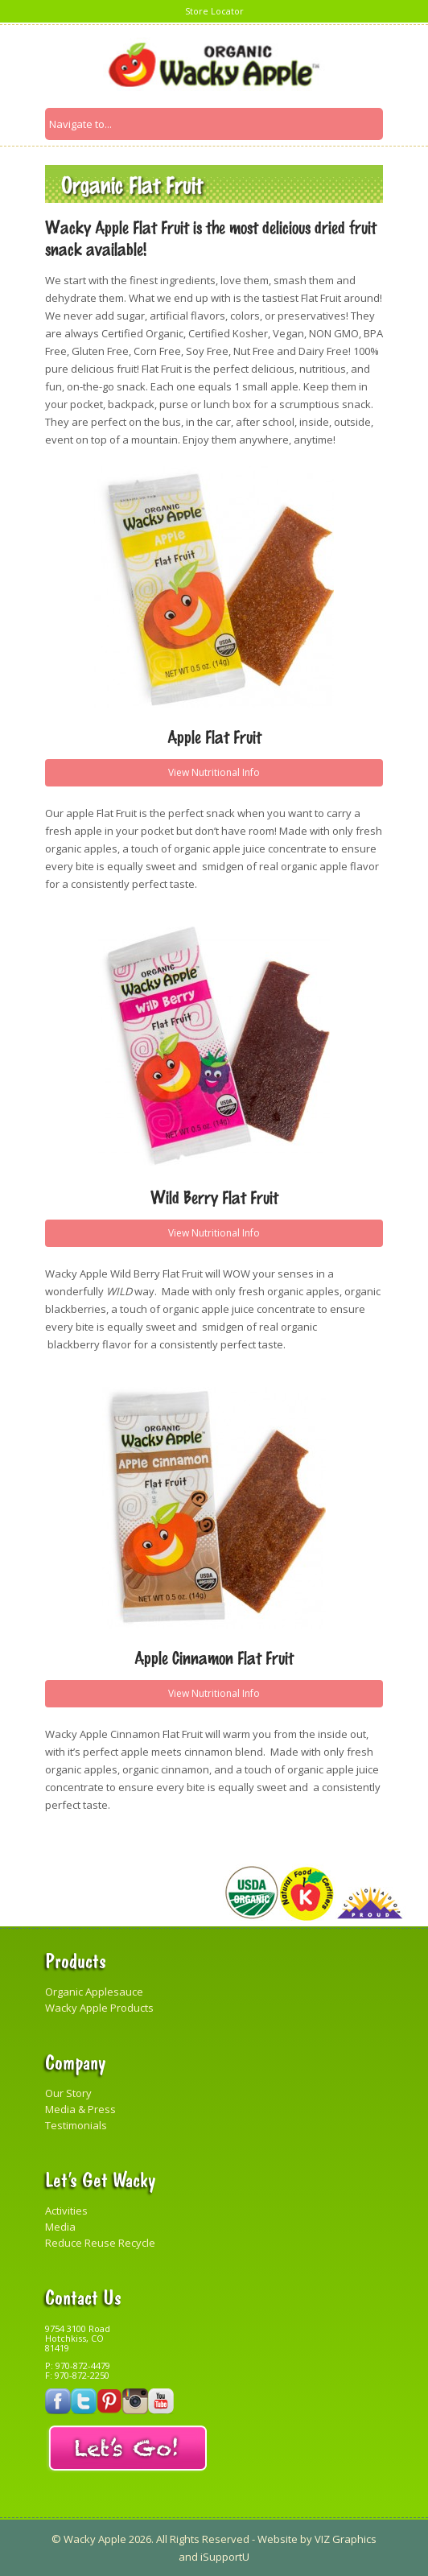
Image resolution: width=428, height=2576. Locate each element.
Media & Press (80, 2109)
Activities (66, 2211)
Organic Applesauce (94, 1992)
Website (277, 2539)
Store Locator (214, 11)
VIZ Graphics (344, 2539)
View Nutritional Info (214, 772)
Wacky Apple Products (99, 2008)
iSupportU (224, 2556)
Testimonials (76, 2125)
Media (60, 2227)
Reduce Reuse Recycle (100, 2243)
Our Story (68, 2093)
